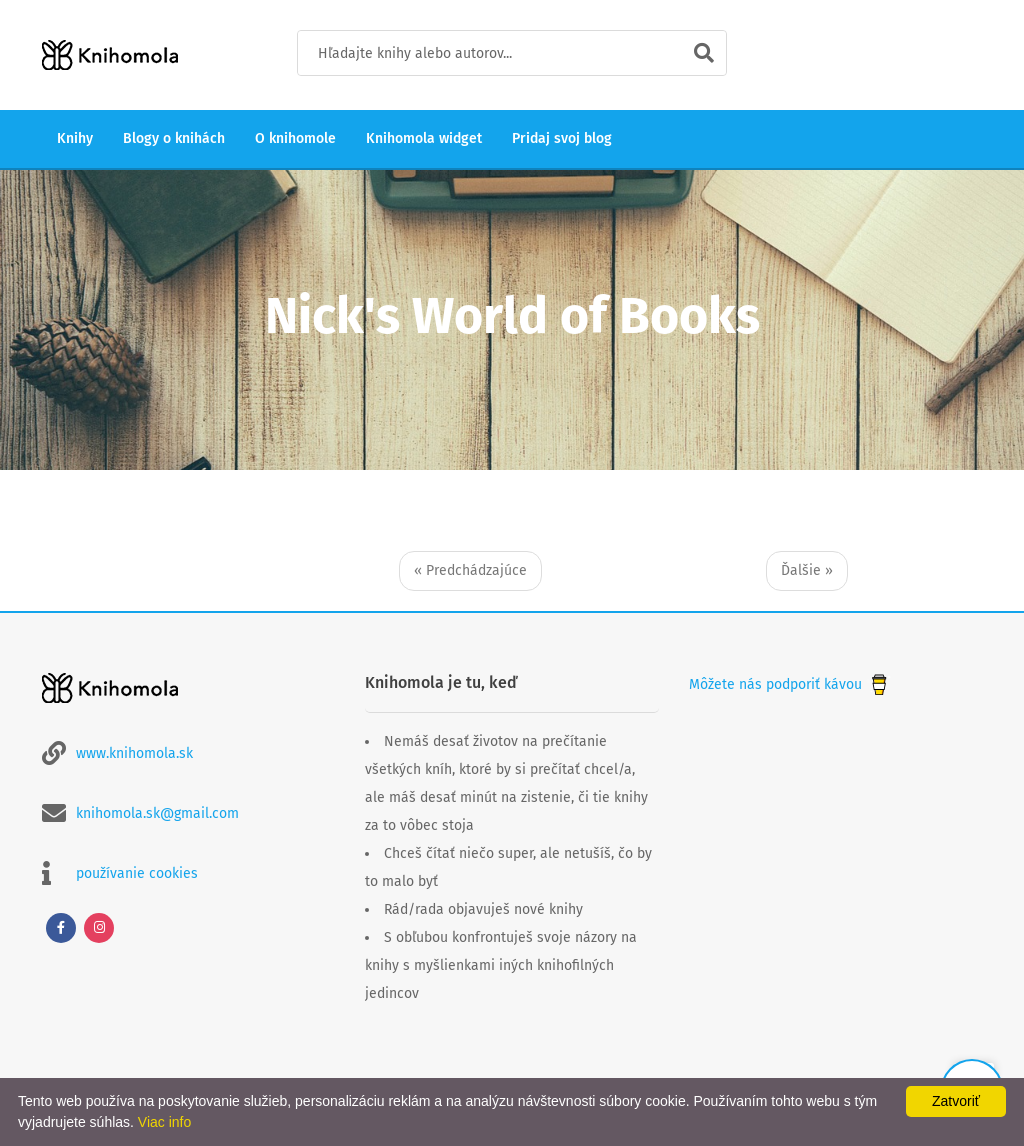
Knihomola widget (424, 138)
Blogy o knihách (174, 138)
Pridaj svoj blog (562, 138)
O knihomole (295, 138)
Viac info (164, 1122)
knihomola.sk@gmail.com (157, 813)
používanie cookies (137, 873)
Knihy (75, 138)
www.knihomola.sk (134, 753)
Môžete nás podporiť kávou (790, 684)
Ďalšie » (807, 570)
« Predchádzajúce (470, 570)
